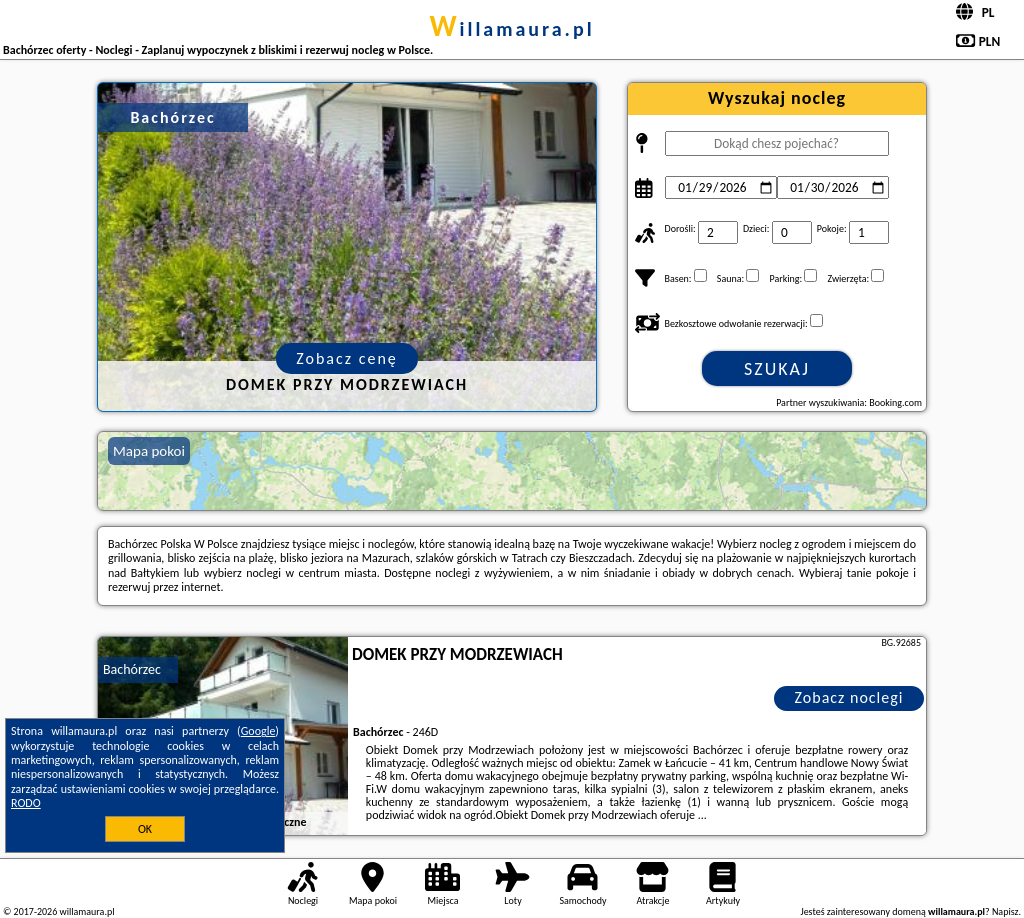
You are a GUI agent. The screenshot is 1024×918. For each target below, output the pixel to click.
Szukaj (777, 369)
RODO (26, 803)
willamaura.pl (511, 29)
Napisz (1005, 911)
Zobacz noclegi (849, 697)
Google (258, 731)
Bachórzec (132, 669)
